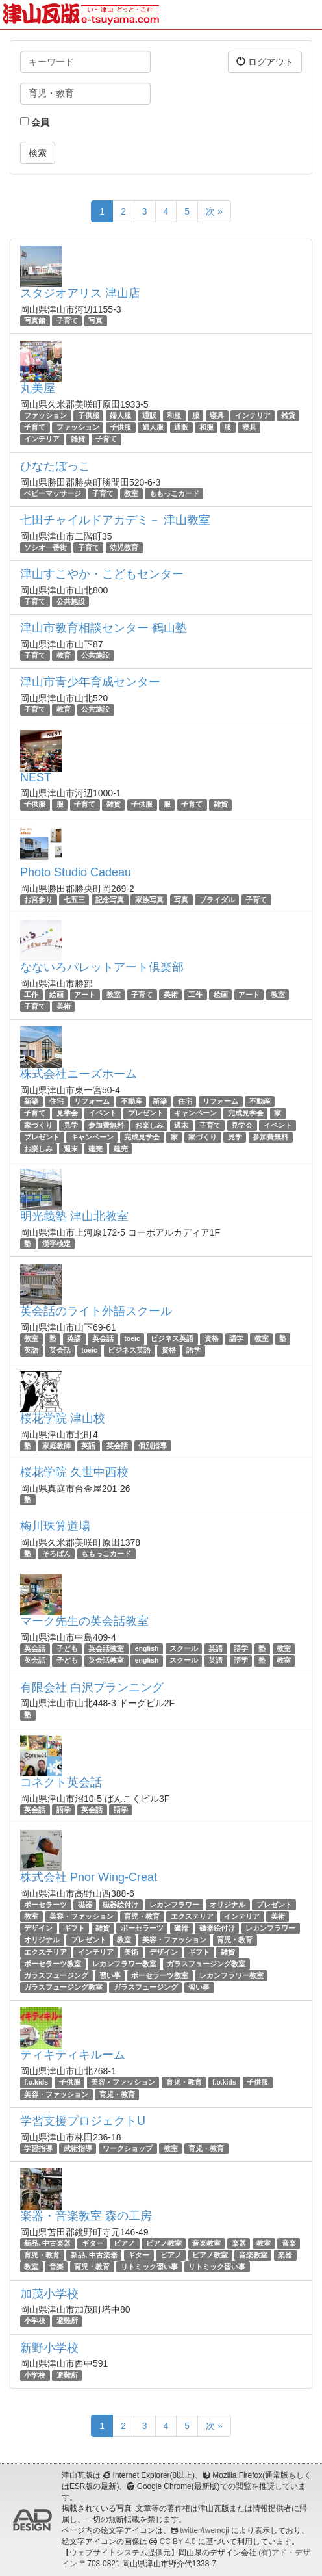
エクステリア (192, 1916)
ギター (92, 2243)
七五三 (74, 900)
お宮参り (38, 900)
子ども (67, 1648)
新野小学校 (49, 2347)
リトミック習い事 (149, 2266)
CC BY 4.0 (178, 2541)
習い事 (110, 1975)
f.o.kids (36, 2082)
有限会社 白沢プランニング (92, 1687)
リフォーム (92, 1101)
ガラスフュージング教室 (206, 1964)
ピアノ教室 (164, 2243)
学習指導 (38, 2148)
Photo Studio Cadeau (75, 872)
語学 (236, 1338)
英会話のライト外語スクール (96, 1311)
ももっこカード (174, 493)
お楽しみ (149, 1125)
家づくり (38, 1125)
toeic (132, 1338)
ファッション (45, 415)
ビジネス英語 (172, 1338)
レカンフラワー (174, 1904)
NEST (35, 777)
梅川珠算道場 (55, 1526)
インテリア (253, 415)
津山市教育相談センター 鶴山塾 (103, 627)
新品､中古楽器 (47, 2243)
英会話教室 (106, 1648)
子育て (67, 320)
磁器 (85, 1904)
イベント (102, 1113)
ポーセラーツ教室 (52, 1964)
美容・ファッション (81, 1916)
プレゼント (146, 1113)
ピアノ (124, 2243)
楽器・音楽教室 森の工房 (86, 2215)
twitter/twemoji (204, 2530)
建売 (95, 1148)
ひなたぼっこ (55, 466)
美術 (171, 994)
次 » (214, 211)
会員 (34, 122)
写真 (95, 320)
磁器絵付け (120, 1904)
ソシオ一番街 (45, 547)
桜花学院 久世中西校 (74, 1472)
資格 (211, 1338)
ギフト (74, 1928)
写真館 (34, 320)
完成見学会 (246, 1113)
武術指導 (78, 2148)
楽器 (239, 2243)
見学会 (67, 1113)
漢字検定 (56, 1243)
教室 (131, 493)
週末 (181, 1125)
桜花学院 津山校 (62, 1418)
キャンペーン (195, 1113)
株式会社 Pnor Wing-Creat (88, 1877)
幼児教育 (124, 547)
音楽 (289, 2243)
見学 (71, 1125)
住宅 (56, 1101)
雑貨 (288, 415)
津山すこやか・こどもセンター (102, 573)
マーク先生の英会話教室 (84, 1621)
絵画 (56, 994)
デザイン (38, 1928)
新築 (31, 1101)
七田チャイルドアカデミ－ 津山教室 (115, 520)
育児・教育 (142, 1916)
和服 (174, 415)
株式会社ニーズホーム (78, 1073)
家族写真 (149, 900)
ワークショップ (128, 2148)
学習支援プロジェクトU (82, 2120)
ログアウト (264, 61)
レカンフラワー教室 (124, 1964)
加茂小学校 (49, 2293)
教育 (63, 655)
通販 (149, 415)
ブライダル (217, 900)
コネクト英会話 (61, 1782)
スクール (183, 1648)
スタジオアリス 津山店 (80, 293)
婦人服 (120, 415)
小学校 (34, 2321)
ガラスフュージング (56, 1975)
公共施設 (70, 601)
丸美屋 (37, 388)
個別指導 (152, 1446)
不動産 (131, 1101)
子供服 (88, 415)
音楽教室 (206, 2243)
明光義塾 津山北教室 (74, 1216)
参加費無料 (106, 1125)
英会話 (103, 1338)
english (147, 1648)
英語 (74, 1338)
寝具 (217, 415)
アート (84, 994)
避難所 (67, 2321)
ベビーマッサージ (52, 493)
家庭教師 (56, 1446)
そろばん (56, 1553)
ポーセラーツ (45, 1904)
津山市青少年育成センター (90, 681)
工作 (31, 994)
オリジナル (227, 1904)
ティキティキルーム (72, 2054)
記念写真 (109, 900)
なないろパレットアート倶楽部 (102, 967)
